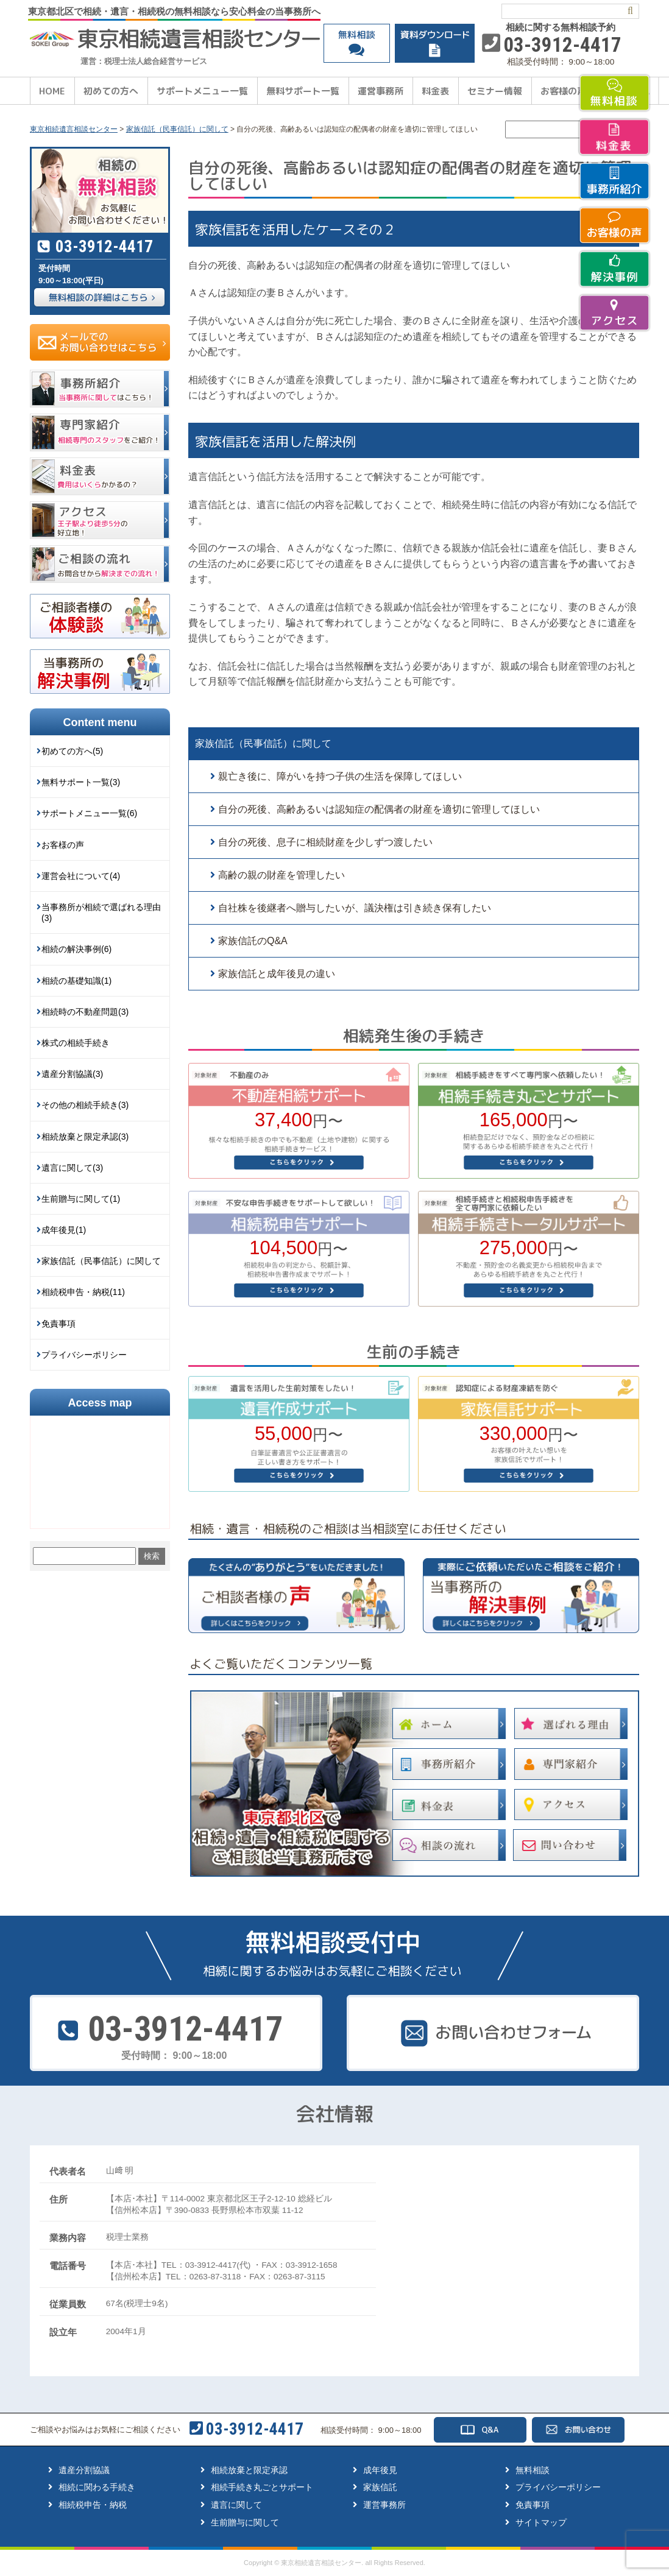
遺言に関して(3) (72, 1168)
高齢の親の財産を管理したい (281, 875)
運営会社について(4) (80, 876)
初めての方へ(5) (72, 751)
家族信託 (380, 2487)
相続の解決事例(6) (76, 949)
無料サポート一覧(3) (80, 782)
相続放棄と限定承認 (249, 2470)
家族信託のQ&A (253, 941)
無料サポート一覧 (302, 91)
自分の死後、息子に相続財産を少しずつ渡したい (325, 842)
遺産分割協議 (84, 2470)
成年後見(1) (63, 1230)
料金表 (435, 91)
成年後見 (380, 2470)
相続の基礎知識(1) (76, 981)
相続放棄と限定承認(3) (85, 1137)
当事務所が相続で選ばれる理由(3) (101, 912)
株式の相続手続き (75, 1043)
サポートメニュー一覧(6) (89, 813)
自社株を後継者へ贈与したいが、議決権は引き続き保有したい (354, 908)
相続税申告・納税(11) (83, 1292)
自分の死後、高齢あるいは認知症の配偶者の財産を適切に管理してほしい (379, 809)
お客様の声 (563, 91)
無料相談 (532, 2470)
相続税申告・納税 (92, 2505)
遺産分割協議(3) (72, 1074)
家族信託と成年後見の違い (276, 974)
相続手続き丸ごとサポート (262, 2487)
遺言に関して (236, 2505)
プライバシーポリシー (84, 1355)
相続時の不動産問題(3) (85, 1012)
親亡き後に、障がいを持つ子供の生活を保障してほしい (340, 776)
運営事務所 (380, 91)
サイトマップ (541, 2522)
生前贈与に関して (245, 2522)
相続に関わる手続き (96, 2487)
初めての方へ (110, 91)
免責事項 (58, 1324)
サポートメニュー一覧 (202, 91)
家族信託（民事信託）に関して (263, 743)
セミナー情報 (494, 91)
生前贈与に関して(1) (80, 1199)
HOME (52, 91)
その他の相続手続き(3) (85, 1105)
